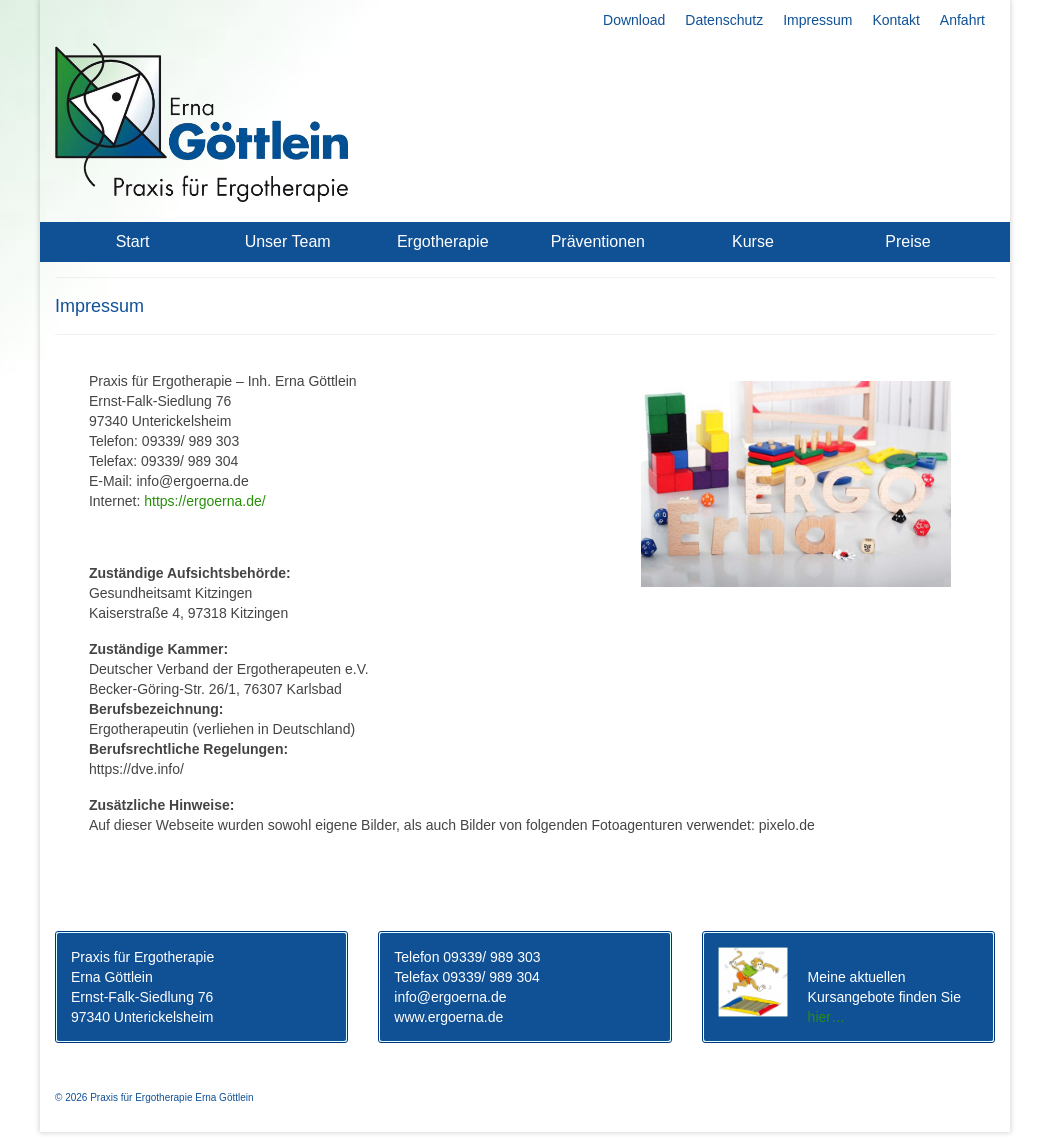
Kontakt (895, 20)
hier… (826, 1017)
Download (634, 20)
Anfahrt (962, 20)
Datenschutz (724, 20)
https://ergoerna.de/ (204, 501)
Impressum (817, 20)
